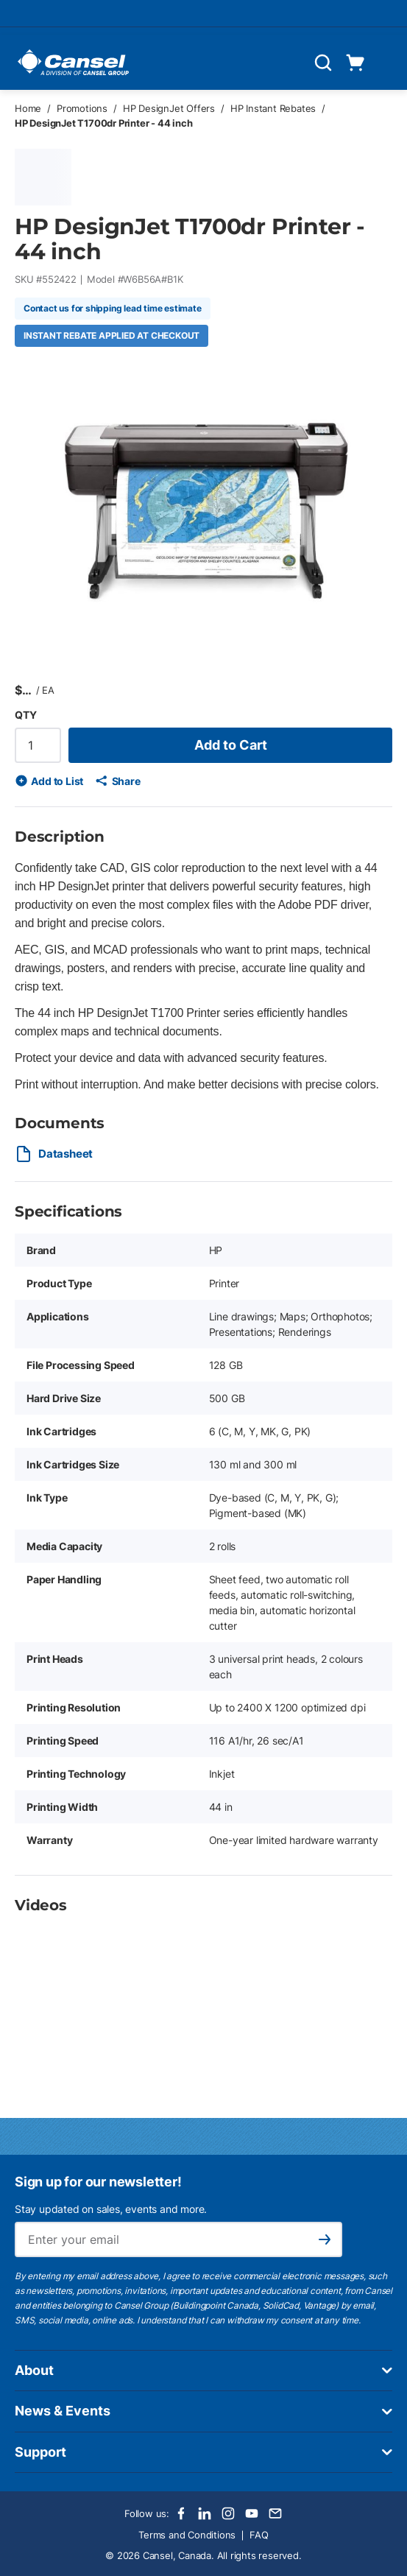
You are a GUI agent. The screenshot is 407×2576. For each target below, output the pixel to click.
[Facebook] (181, 2513)
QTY (25, 714)
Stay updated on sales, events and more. (111, 2209)
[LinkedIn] (204, 2513)
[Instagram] (228, 2513)
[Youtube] (251, 2513)
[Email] (275, 2513)
